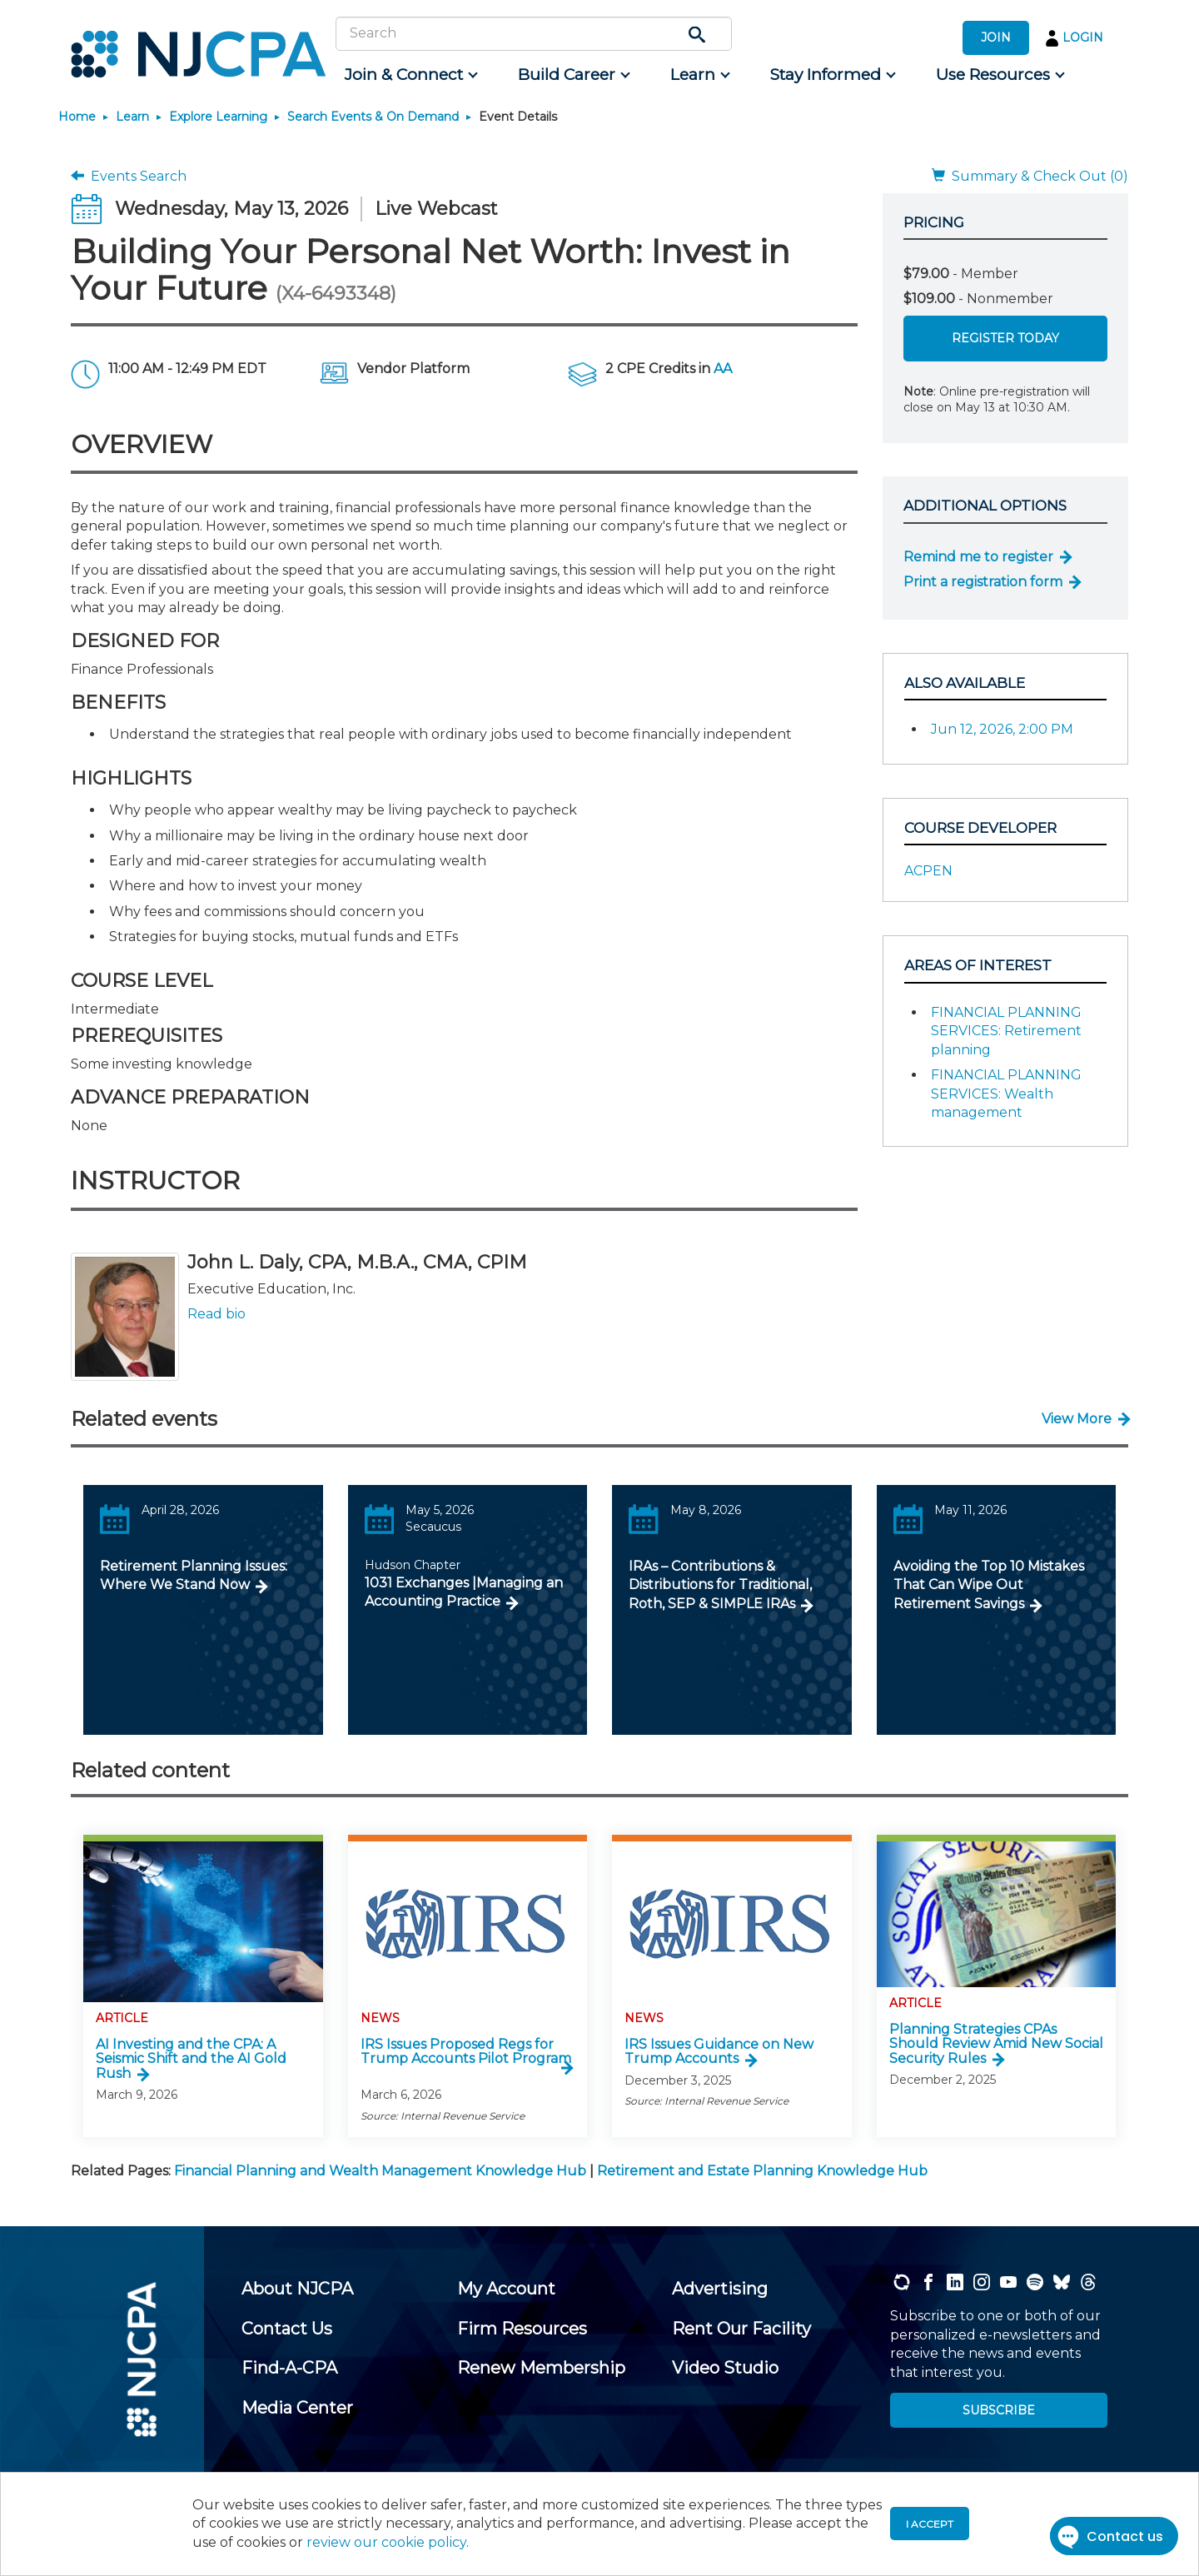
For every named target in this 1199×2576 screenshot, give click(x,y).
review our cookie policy (386, 2542)
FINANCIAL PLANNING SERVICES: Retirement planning (1006, 1031)
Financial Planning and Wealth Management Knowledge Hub (380, 2171)
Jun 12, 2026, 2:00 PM (1002, 729)
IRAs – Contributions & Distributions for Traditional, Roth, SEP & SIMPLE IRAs (720, 1585)
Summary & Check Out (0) (1030, 176)
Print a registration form (982, 582)
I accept (929, 2524)
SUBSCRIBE (999, 2410)
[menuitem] (410, 75)
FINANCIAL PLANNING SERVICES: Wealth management (1006, 1093)
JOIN (996, 37)
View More (1077, 1419)
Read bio (216, 1314)
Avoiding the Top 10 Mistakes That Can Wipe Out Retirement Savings (988, 1585)
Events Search (129, 176)
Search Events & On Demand (373, 116)
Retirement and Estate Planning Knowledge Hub (762, 2171)
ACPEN (928, 871)
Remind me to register (978, 557)
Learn (132, 116)
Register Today (1005, 338)
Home (77, 116)
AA (723, 368)
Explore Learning (218, 116)
